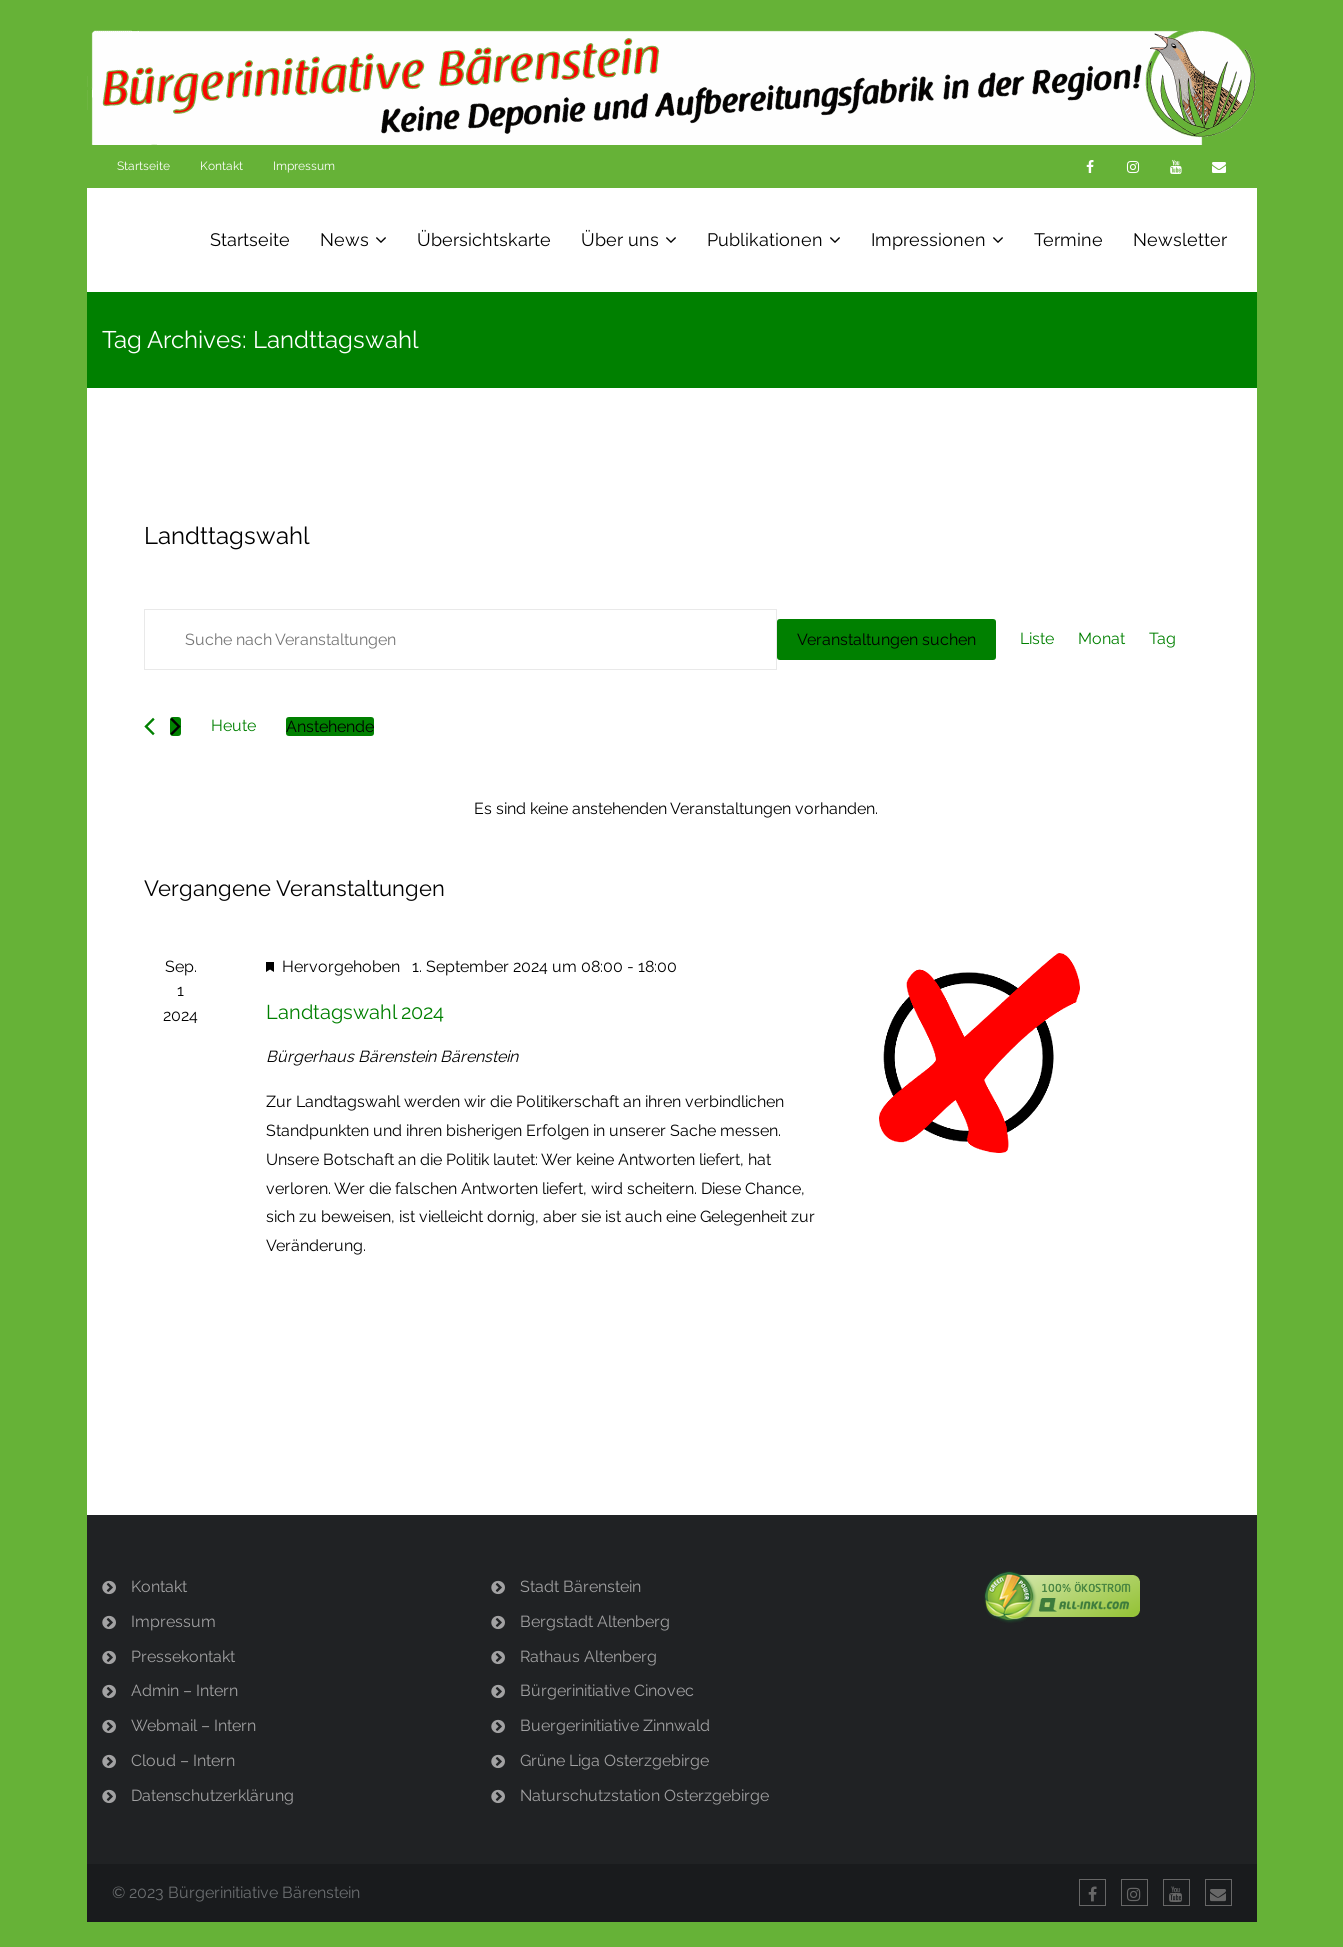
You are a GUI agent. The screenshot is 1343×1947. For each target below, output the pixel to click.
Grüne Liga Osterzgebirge (614, 1760)
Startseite (143, 166)
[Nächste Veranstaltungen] (175, 726)
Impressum (304, 166)
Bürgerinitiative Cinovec (607, 1690)
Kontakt (221, 166)
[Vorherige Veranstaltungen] (149, 726)
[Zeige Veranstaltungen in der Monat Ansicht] (1101, 639)
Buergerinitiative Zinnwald (615, 1725)
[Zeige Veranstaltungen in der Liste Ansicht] (1037, 639)
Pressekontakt (183, 1656)
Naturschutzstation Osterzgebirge (644, 1795)
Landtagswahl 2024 (355, 1012)
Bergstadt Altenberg (595, 1621)
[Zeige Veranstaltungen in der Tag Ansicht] (1162, 639)
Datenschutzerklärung (212, 1795)
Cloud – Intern (183, 1760)
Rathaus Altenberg (588, 1656)
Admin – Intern (184, 1690)
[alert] (676, 809)
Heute (233, 725)
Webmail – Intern (193, 1725)
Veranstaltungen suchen (886, 639)
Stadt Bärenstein (580, 1586)
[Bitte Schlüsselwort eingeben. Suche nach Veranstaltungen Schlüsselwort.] (460, 639)
